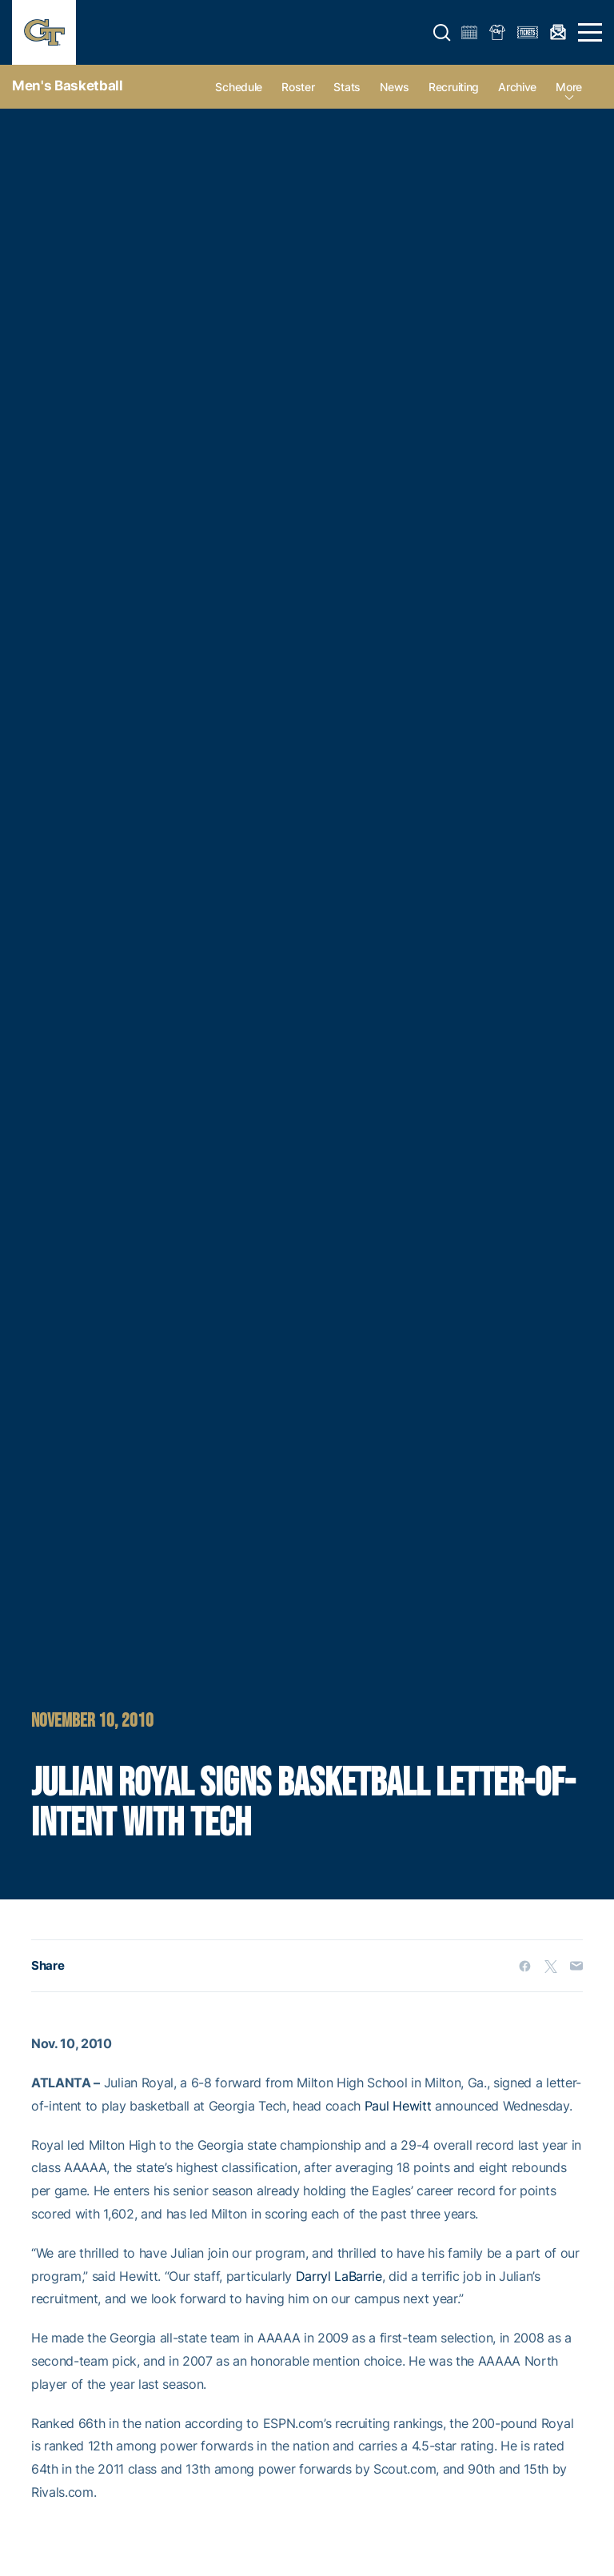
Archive (517, 87)
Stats (347, 87)
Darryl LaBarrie (339, 2276)
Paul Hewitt (398, 2106)
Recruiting (454, 87)
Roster (297, 87)
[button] (442, 33)
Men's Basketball (67, 86)
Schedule (238, 87)
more (569, 87)
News (394, 87)
